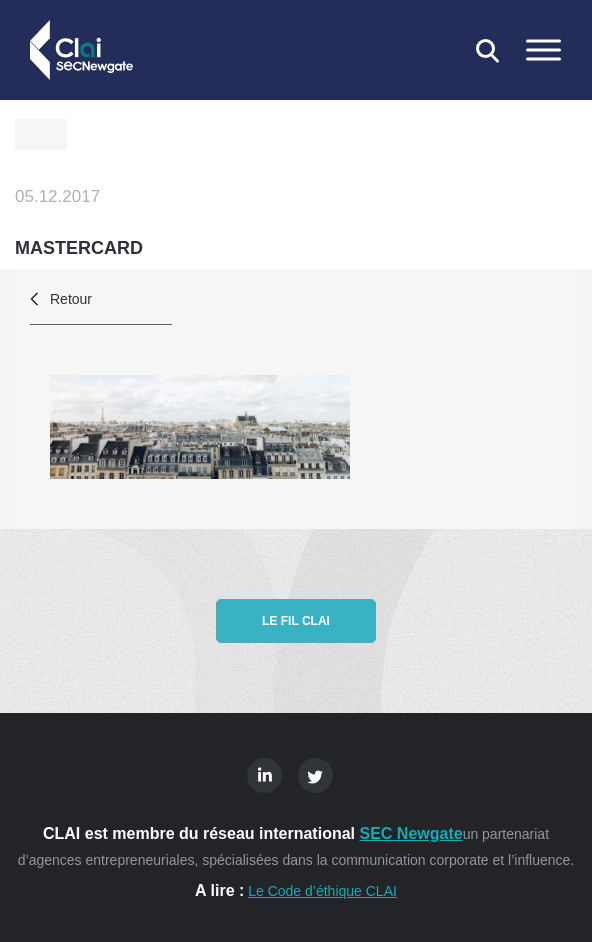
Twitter (315, 775)
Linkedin (264, 775)
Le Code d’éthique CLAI (322, 891)
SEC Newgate (410, 833)
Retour (71, 299)
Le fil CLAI (296, 621)
